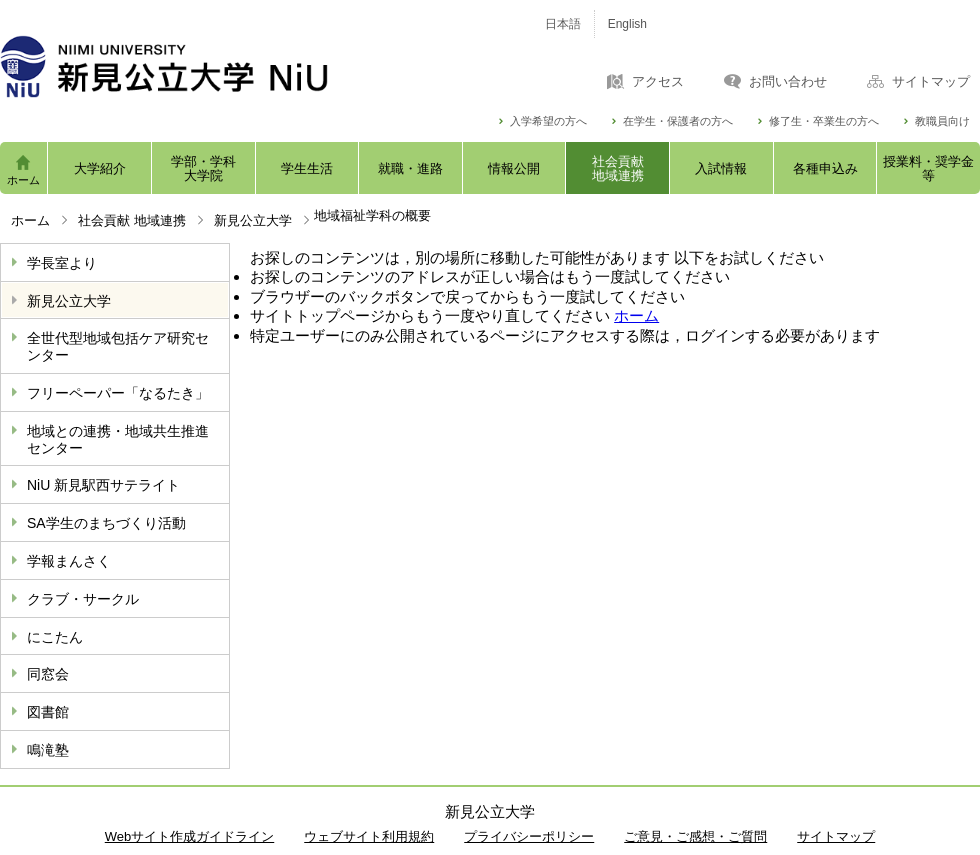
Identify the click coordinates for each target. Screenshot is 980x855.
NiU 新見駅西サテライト (103, 485)
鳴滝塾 (48, 750)
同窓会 (48, 674)
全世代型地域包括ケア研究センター (118, 346)
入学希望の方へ (548, 121)
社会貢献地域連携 (618, 168)
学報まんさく (69, 561)
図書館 (48, 712)
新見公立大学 (253, 220)
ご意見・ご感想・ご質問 (695, 836)
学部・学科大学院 (203, 168)
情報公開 (514, 168)
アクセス (658, 82)
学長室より (62, 263)
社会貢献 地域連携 (132, 220)
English (627, 24)
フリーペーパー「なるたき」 (118, 393)
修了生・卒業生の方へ (824, 121)
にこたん (55, 637)
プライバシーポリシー (529, 836)
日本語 (563, 24)
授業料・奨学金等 (928, 168)
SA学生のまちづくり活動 (106, 523)
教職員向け (942, 121)
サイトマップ (931, 82)
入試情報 (721, 168)
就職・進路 (410, 168)
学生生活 (307, 168)
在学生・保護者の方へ (678, 121)
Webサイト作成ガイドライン (190, 836)
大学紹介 (100, 168)
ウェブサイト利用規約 (369, 836)
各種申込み (825, 168)
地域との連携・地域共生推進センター (118, 439)
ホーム (23, 180)
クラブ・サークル (83, 599)
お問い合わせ (788, 82)
